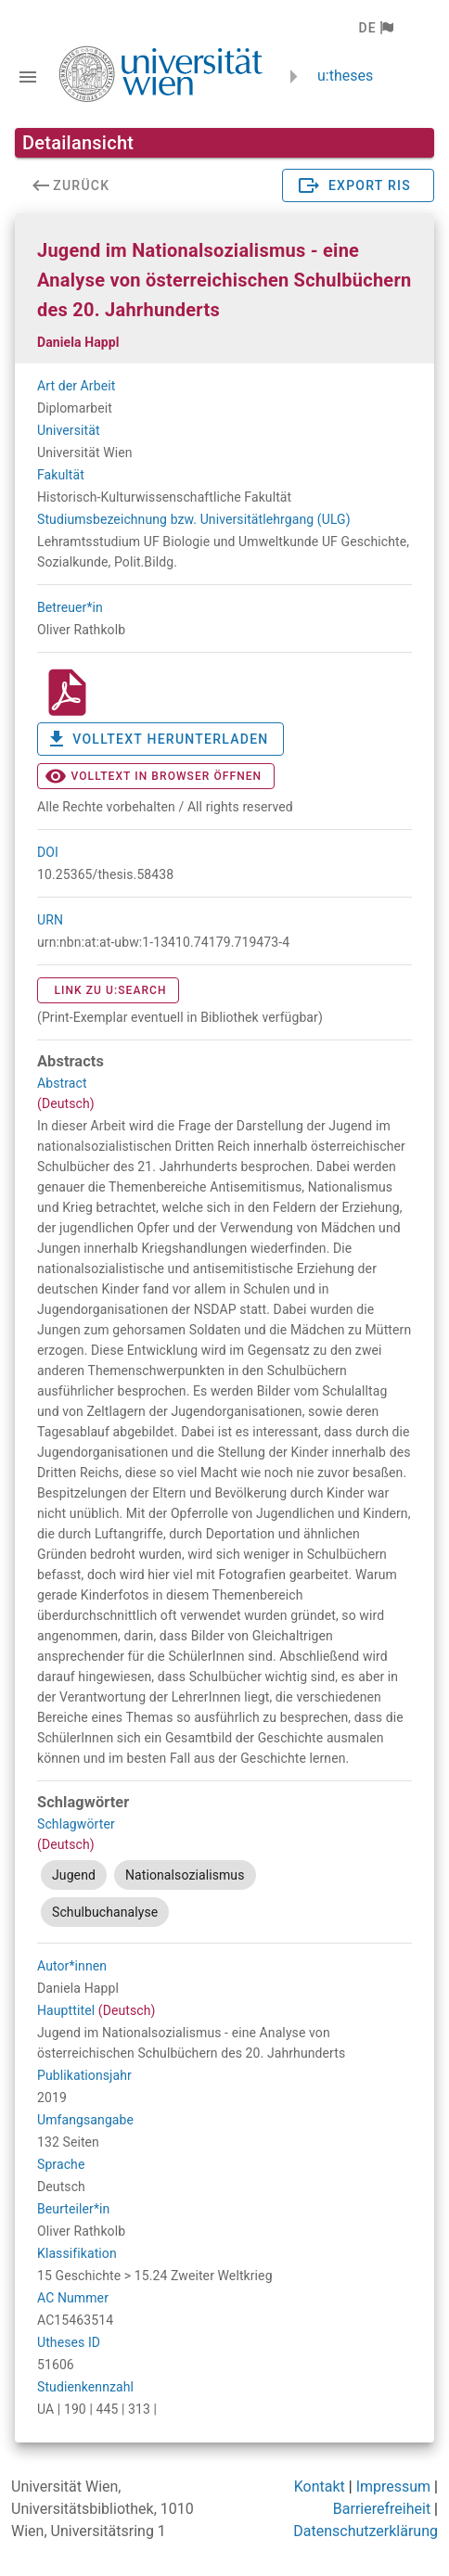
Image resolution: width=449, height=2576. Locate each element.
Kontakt (319, 2486)
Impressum (393, 2486)
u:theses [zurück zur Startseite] (345, 75)
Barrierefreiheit (381, 2509)
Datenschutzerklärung (365, 2531)
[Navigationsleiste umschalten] (28, 77)
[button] (375, 28)
